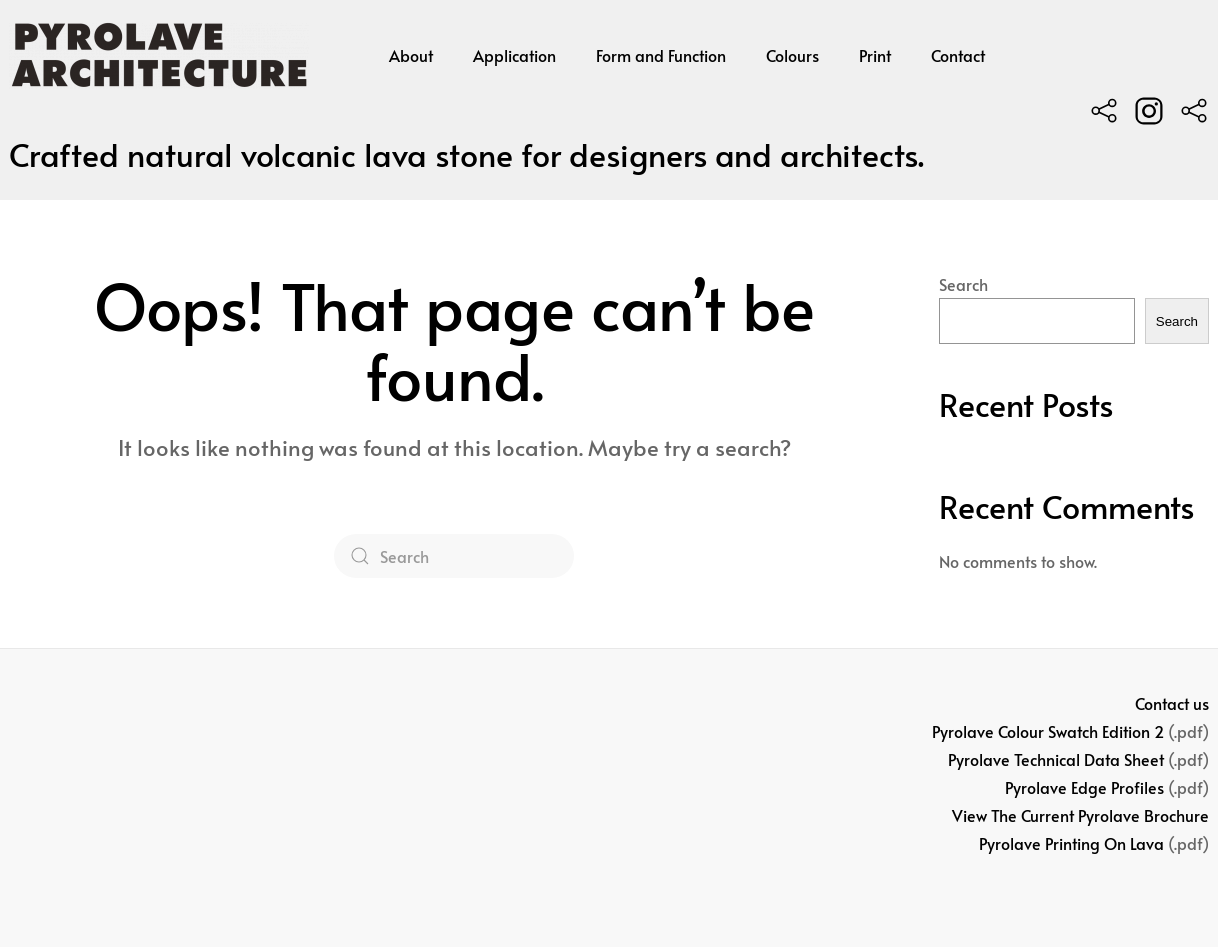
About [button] (411, 55)
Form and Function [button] (661, 55)
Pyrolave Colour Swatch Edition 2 (1048, 731)
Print (875, 55)
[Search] (454, 556)
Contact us (1172, 703)
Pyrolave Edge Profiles (1084, 787)
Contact (958, 55)
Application (514, 55)
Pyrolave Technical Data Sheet (1056, 759)
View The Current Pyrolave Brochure (1080, 815)
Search (963, 284)
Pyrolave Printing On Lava (1071, 843)
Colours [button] (792, 55)
